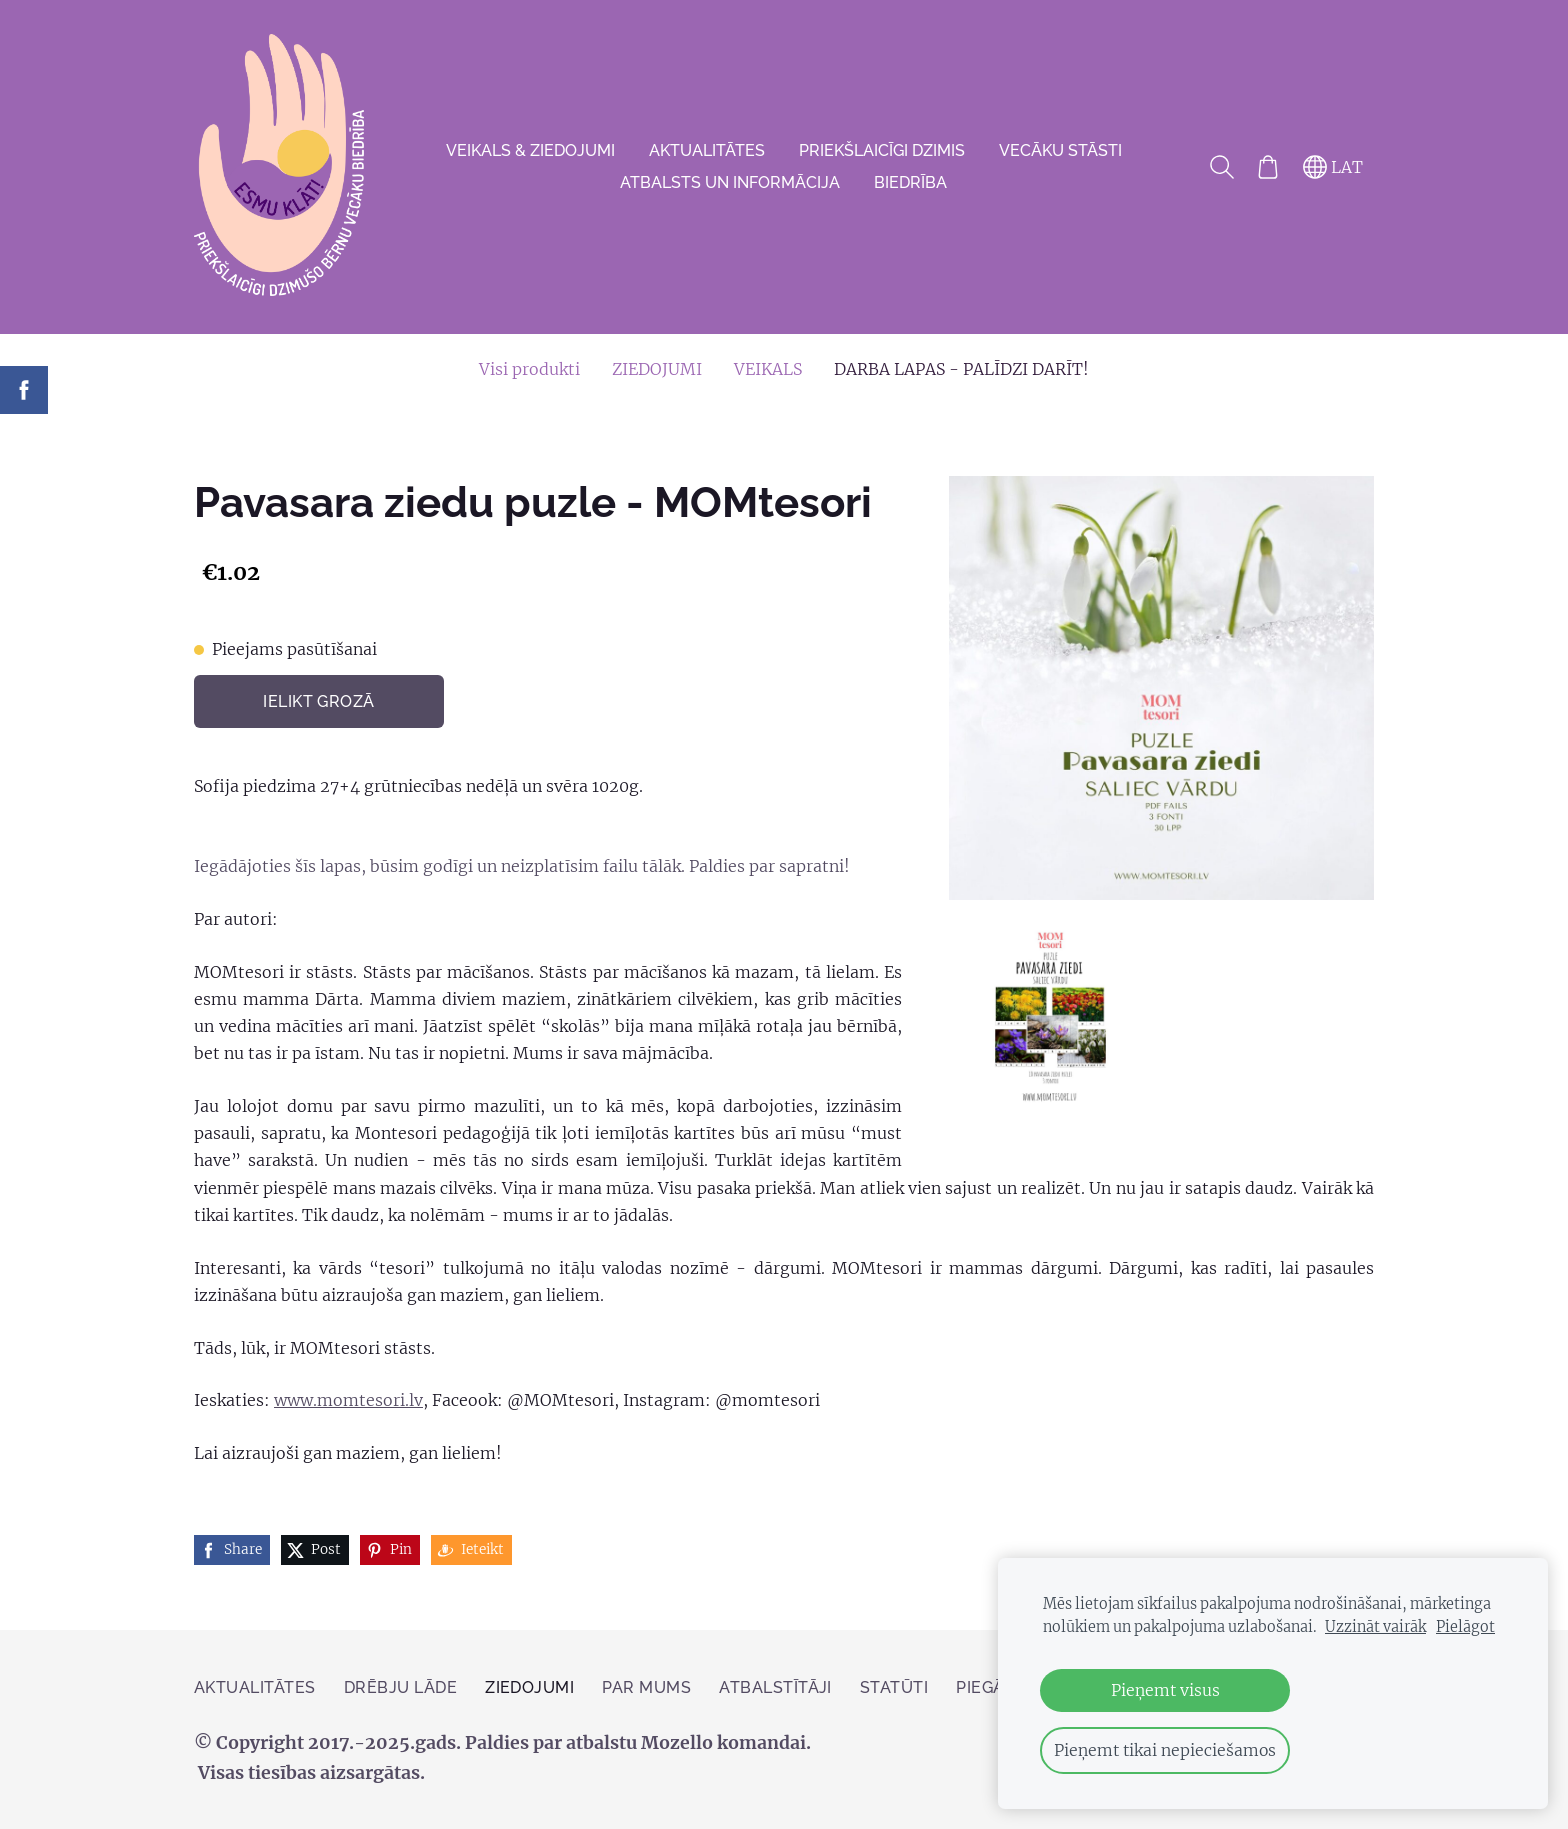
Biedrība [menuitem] (910, 182)
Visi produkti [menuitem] (529, 369)
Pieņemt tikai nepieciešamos (1165, 1750)
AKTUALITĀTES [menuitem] (707, 150)
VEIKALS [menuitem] (768, 369)
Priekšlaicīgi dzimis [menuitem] (882, 150)
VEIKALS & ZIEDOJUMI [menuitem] (530, 150)
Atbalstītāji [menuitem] (775, 1687)
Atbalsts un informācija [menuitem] (730, 182)
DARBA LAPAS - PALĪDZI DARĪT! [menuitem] (961, 369)
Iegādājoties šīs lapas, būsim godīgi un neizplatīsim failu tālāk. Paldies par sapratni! (522, 866)
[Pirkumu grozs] (1268, 167)
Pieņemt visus (1165, 1690)
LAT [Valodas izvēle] (1333, 167)
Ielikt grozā (319, 701)
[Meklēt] (1222, 167)
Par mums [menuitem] (646, 1687)
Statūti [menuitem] (894, 1687)
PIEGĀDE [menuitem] (991, 1687)
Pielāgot (1465, 1627)
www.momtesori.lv (348, 1400)
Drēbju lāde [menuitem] (400, 1687)
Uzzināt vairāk (1375, 1627)
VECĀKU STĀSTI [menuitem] (1060, 150)
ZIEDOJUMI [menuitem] (657, 369)
